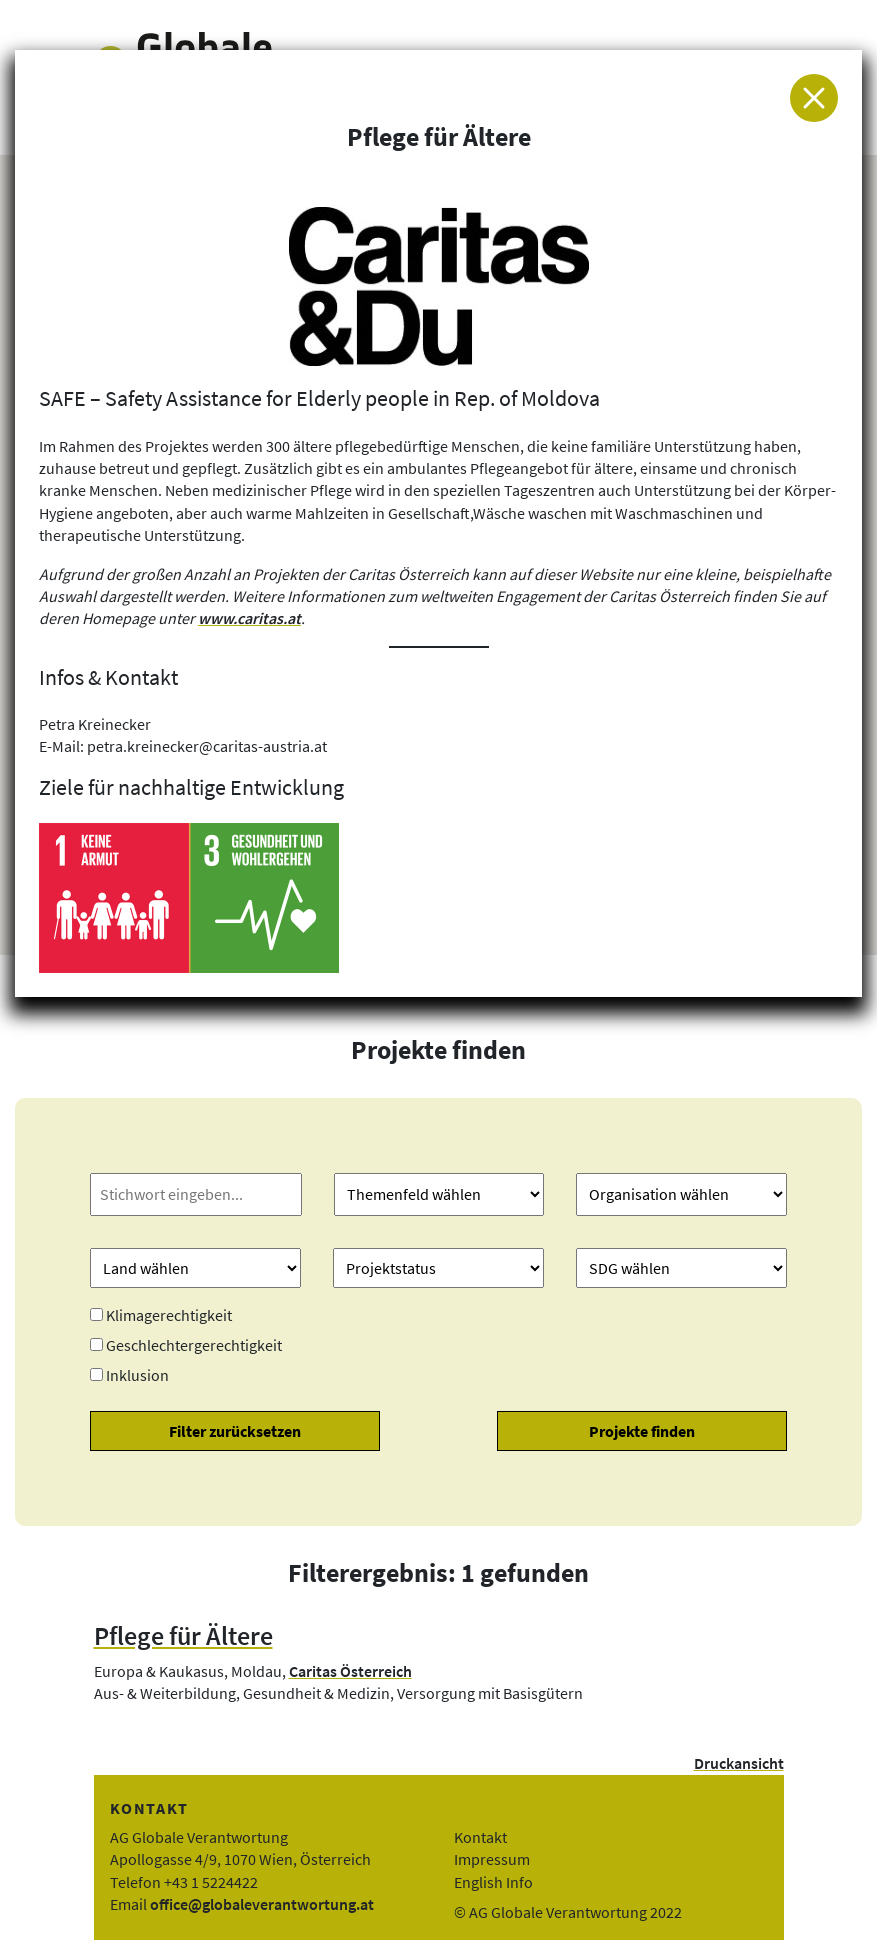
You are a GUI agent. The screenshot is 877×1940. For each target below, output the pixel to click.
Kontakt (480, 1837)
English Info (493, 1882)
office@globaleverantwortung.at (262, 1904)
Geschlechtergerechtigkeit (194, 1345)
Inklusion (137, 1375)
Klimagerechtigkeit (169, 1315)
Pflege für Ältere (183, 1636)
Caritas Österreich (350, 1671)
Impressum (492, 1859)
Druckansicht (739, 1763)
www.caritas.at (249, 618)
